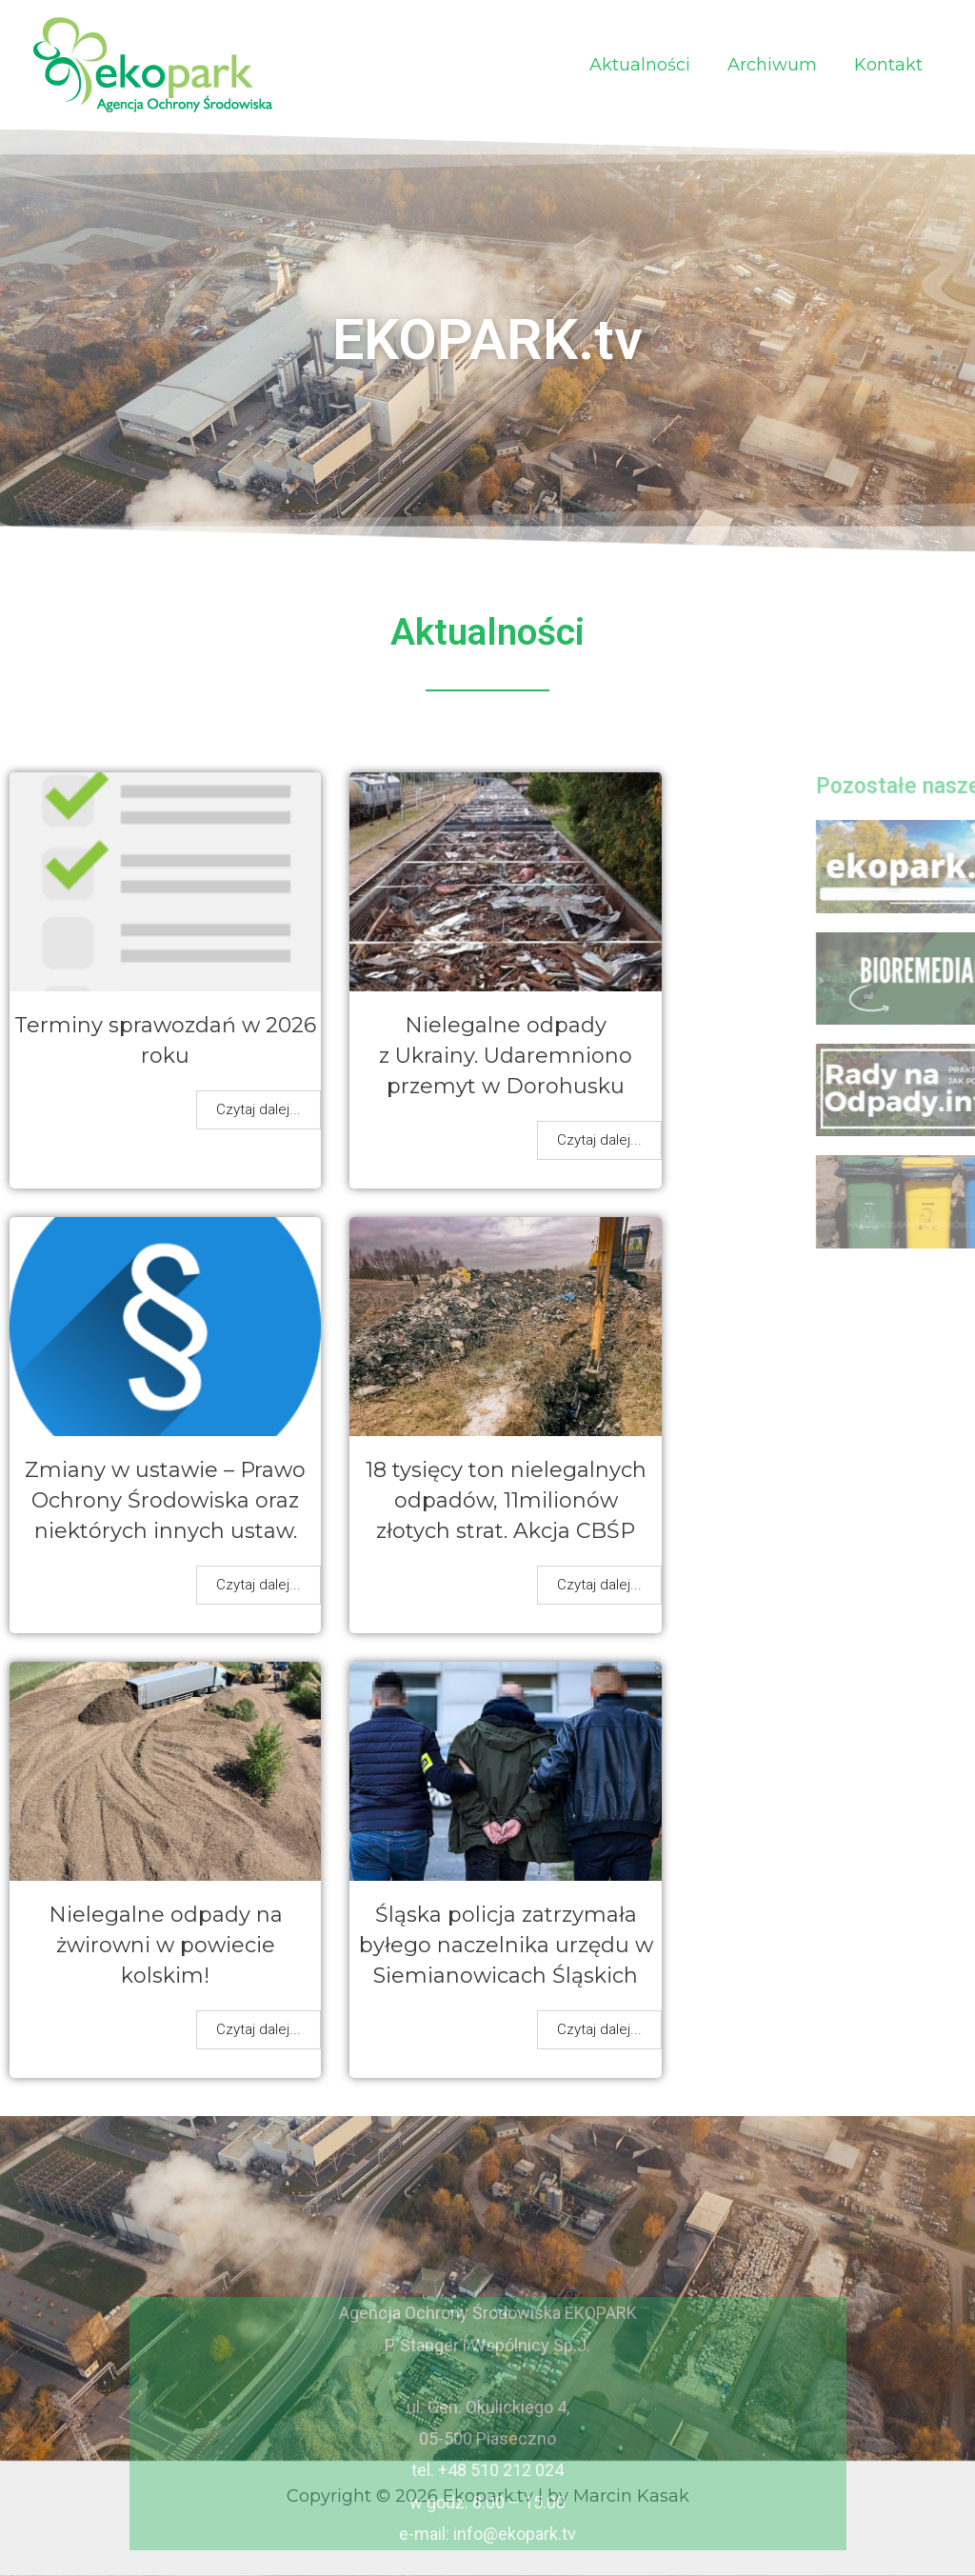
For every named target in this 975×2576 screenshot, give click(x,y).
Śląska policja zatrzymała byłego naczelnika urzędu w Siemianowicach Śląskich (506, 1945)
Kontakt (890, 64)
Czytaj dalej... (258, 1109)
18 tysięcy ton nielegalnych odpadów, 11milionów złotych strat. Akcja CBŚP (506, 1500)
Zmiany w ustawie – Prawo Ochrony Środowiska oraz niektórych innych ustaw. (165, 1500)
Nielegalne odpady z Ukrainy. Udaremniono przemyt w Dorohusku (505, 1055)
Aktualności (647, 64)
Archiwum (777, 64)
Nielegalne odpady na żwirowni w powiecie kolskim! (166, 1945)
